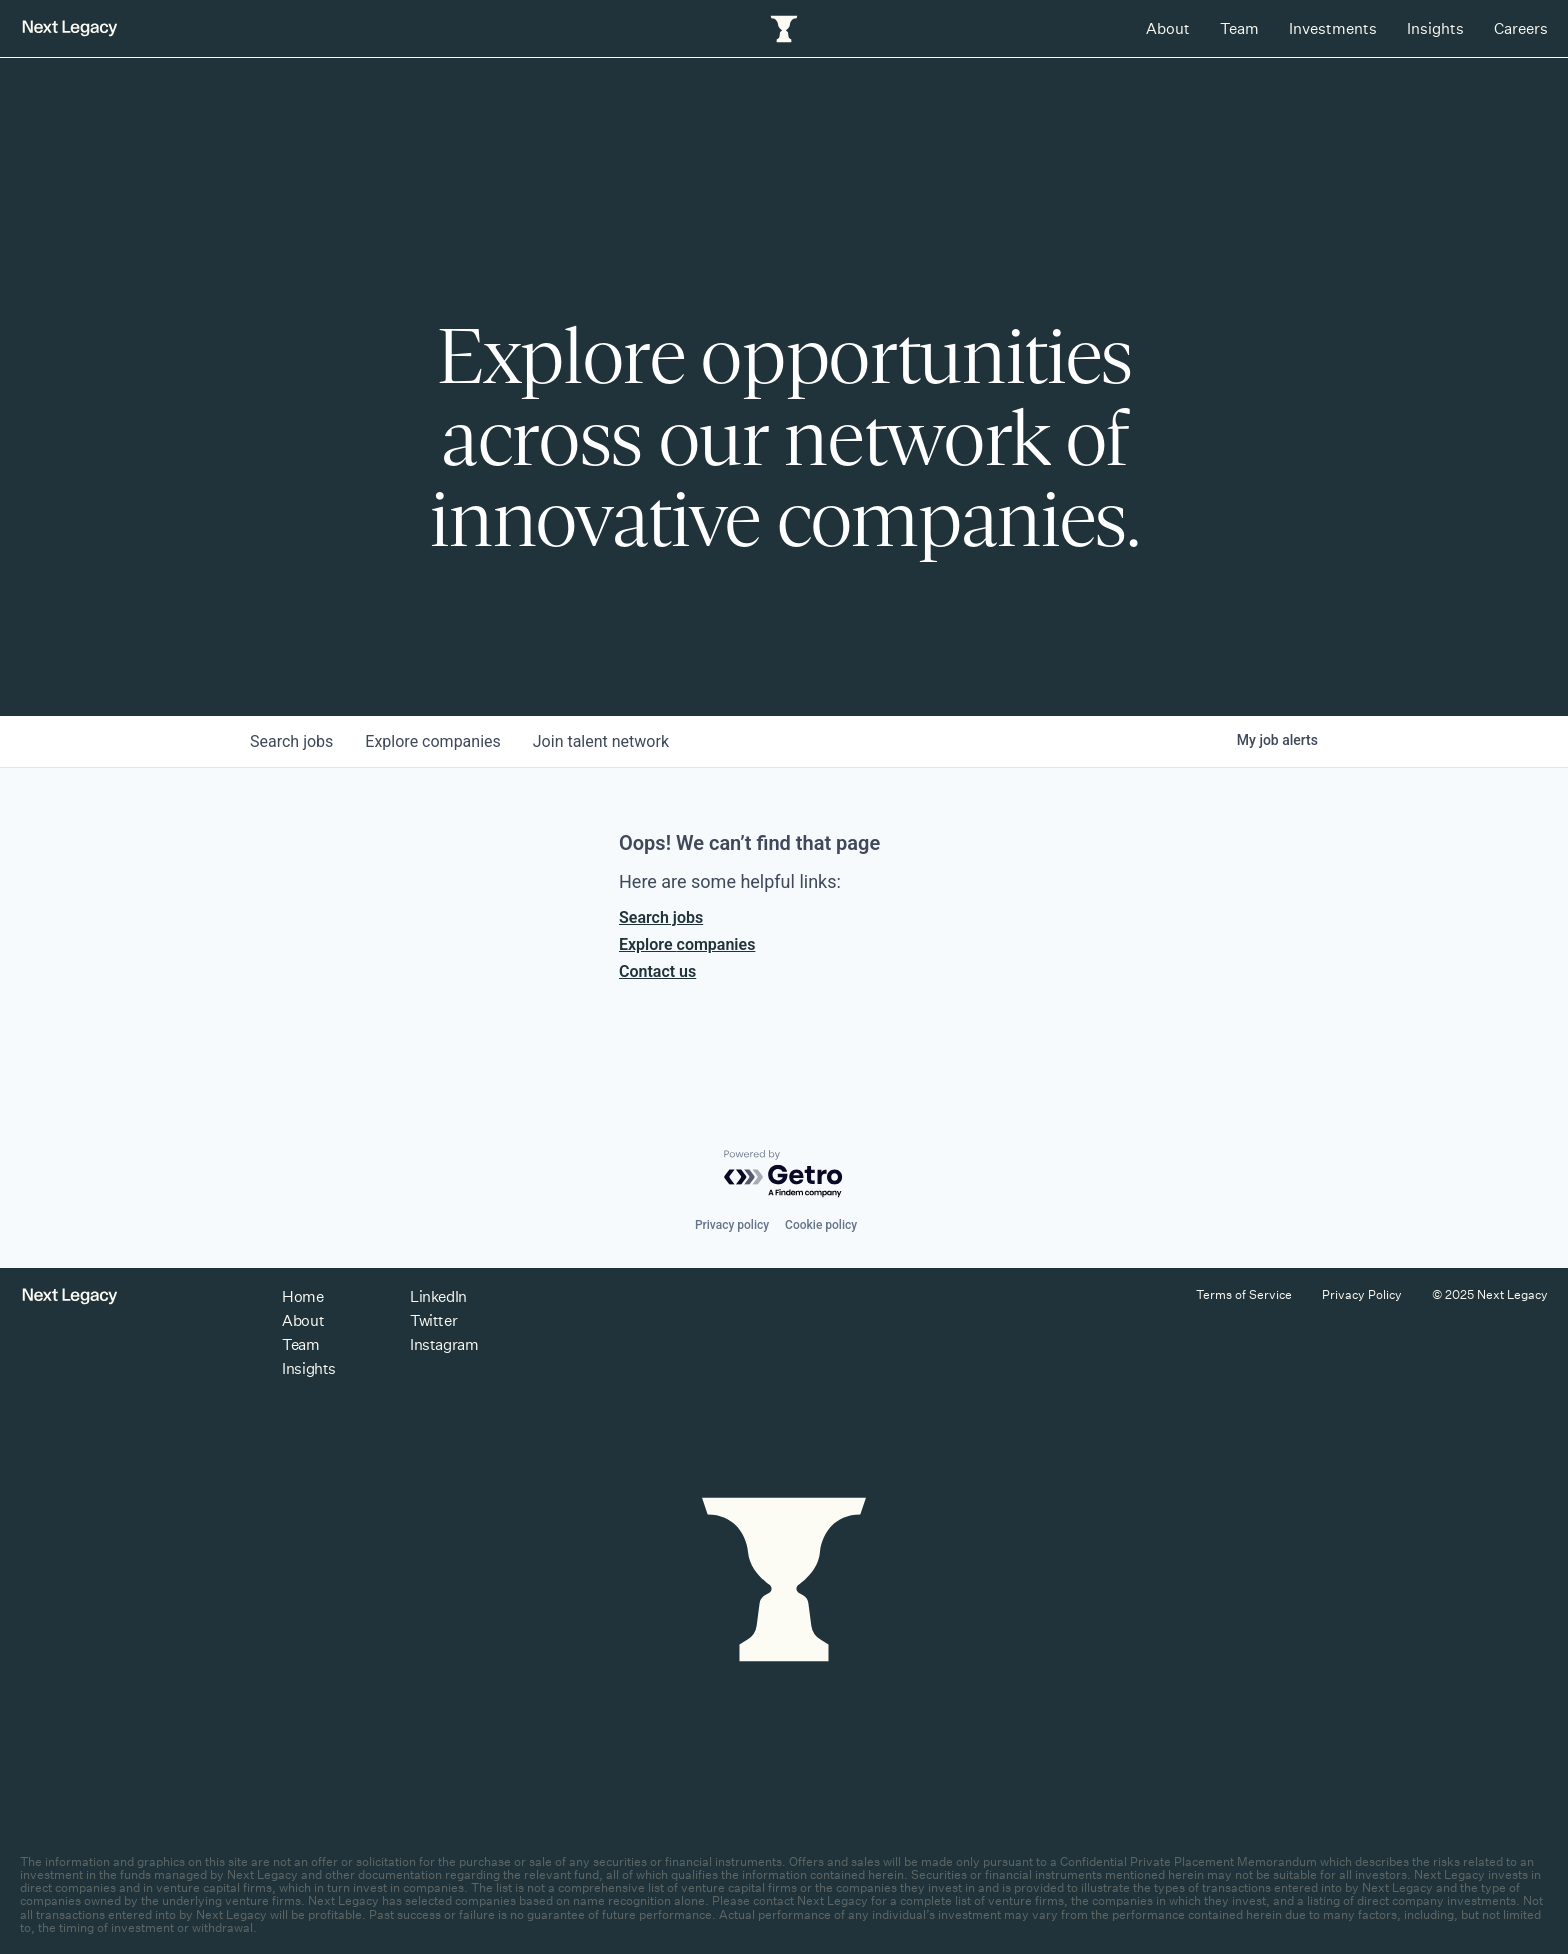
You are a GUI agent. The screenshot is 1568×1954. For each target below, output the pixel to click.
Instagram (444, 1344)
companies (432, 741)
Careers (1521, 28)
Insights (1435, 28)
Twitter (433, 1320)
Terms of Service (1244, 1294)
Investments (1333, 28)
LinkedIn (438, 1296)
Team (1239, 28)
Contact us (657, 971)
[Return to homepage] (70, 28)
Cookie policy (821, 1225)
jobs (291, 741)
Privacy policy (732, 1225)
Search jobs (661, 917)
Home (302, 1296)
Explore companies (687, 944)
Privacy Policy (1362, 1294)
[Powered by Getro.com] (784, 1174)
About (1168, 28)
